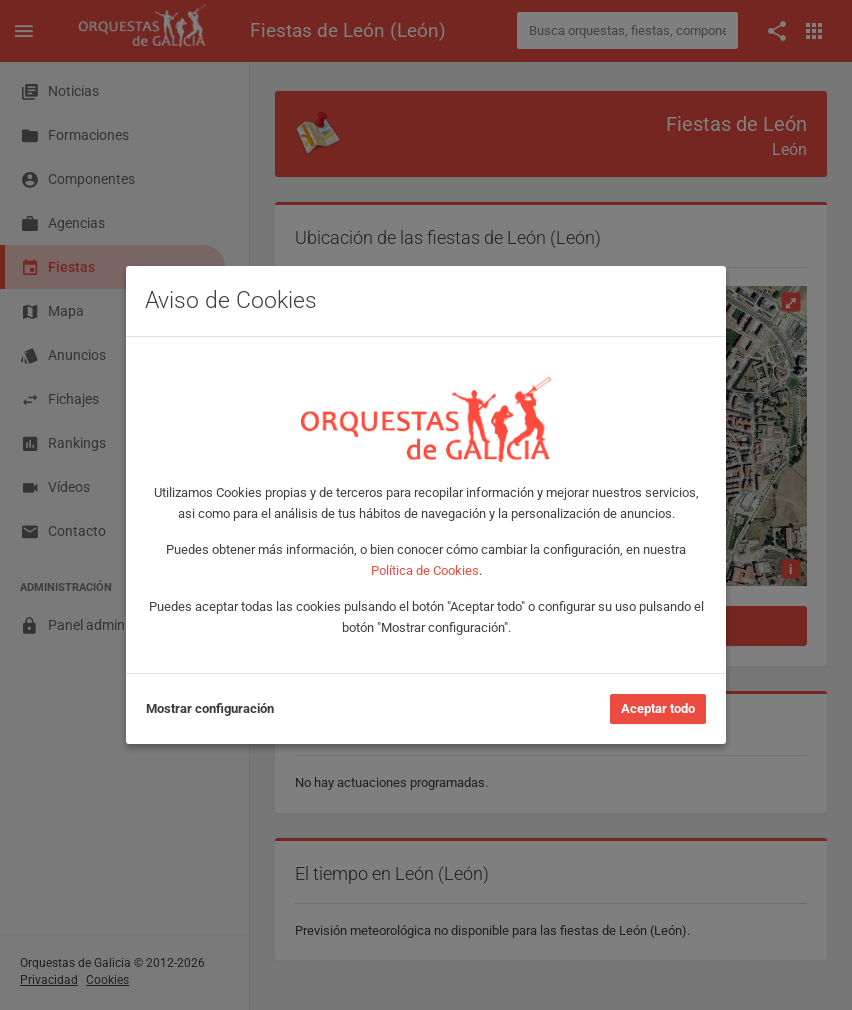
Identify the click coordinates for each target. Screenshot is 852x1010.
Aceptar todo (658, 708)
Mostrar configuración (210, 708)
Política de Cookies (425, 570)
